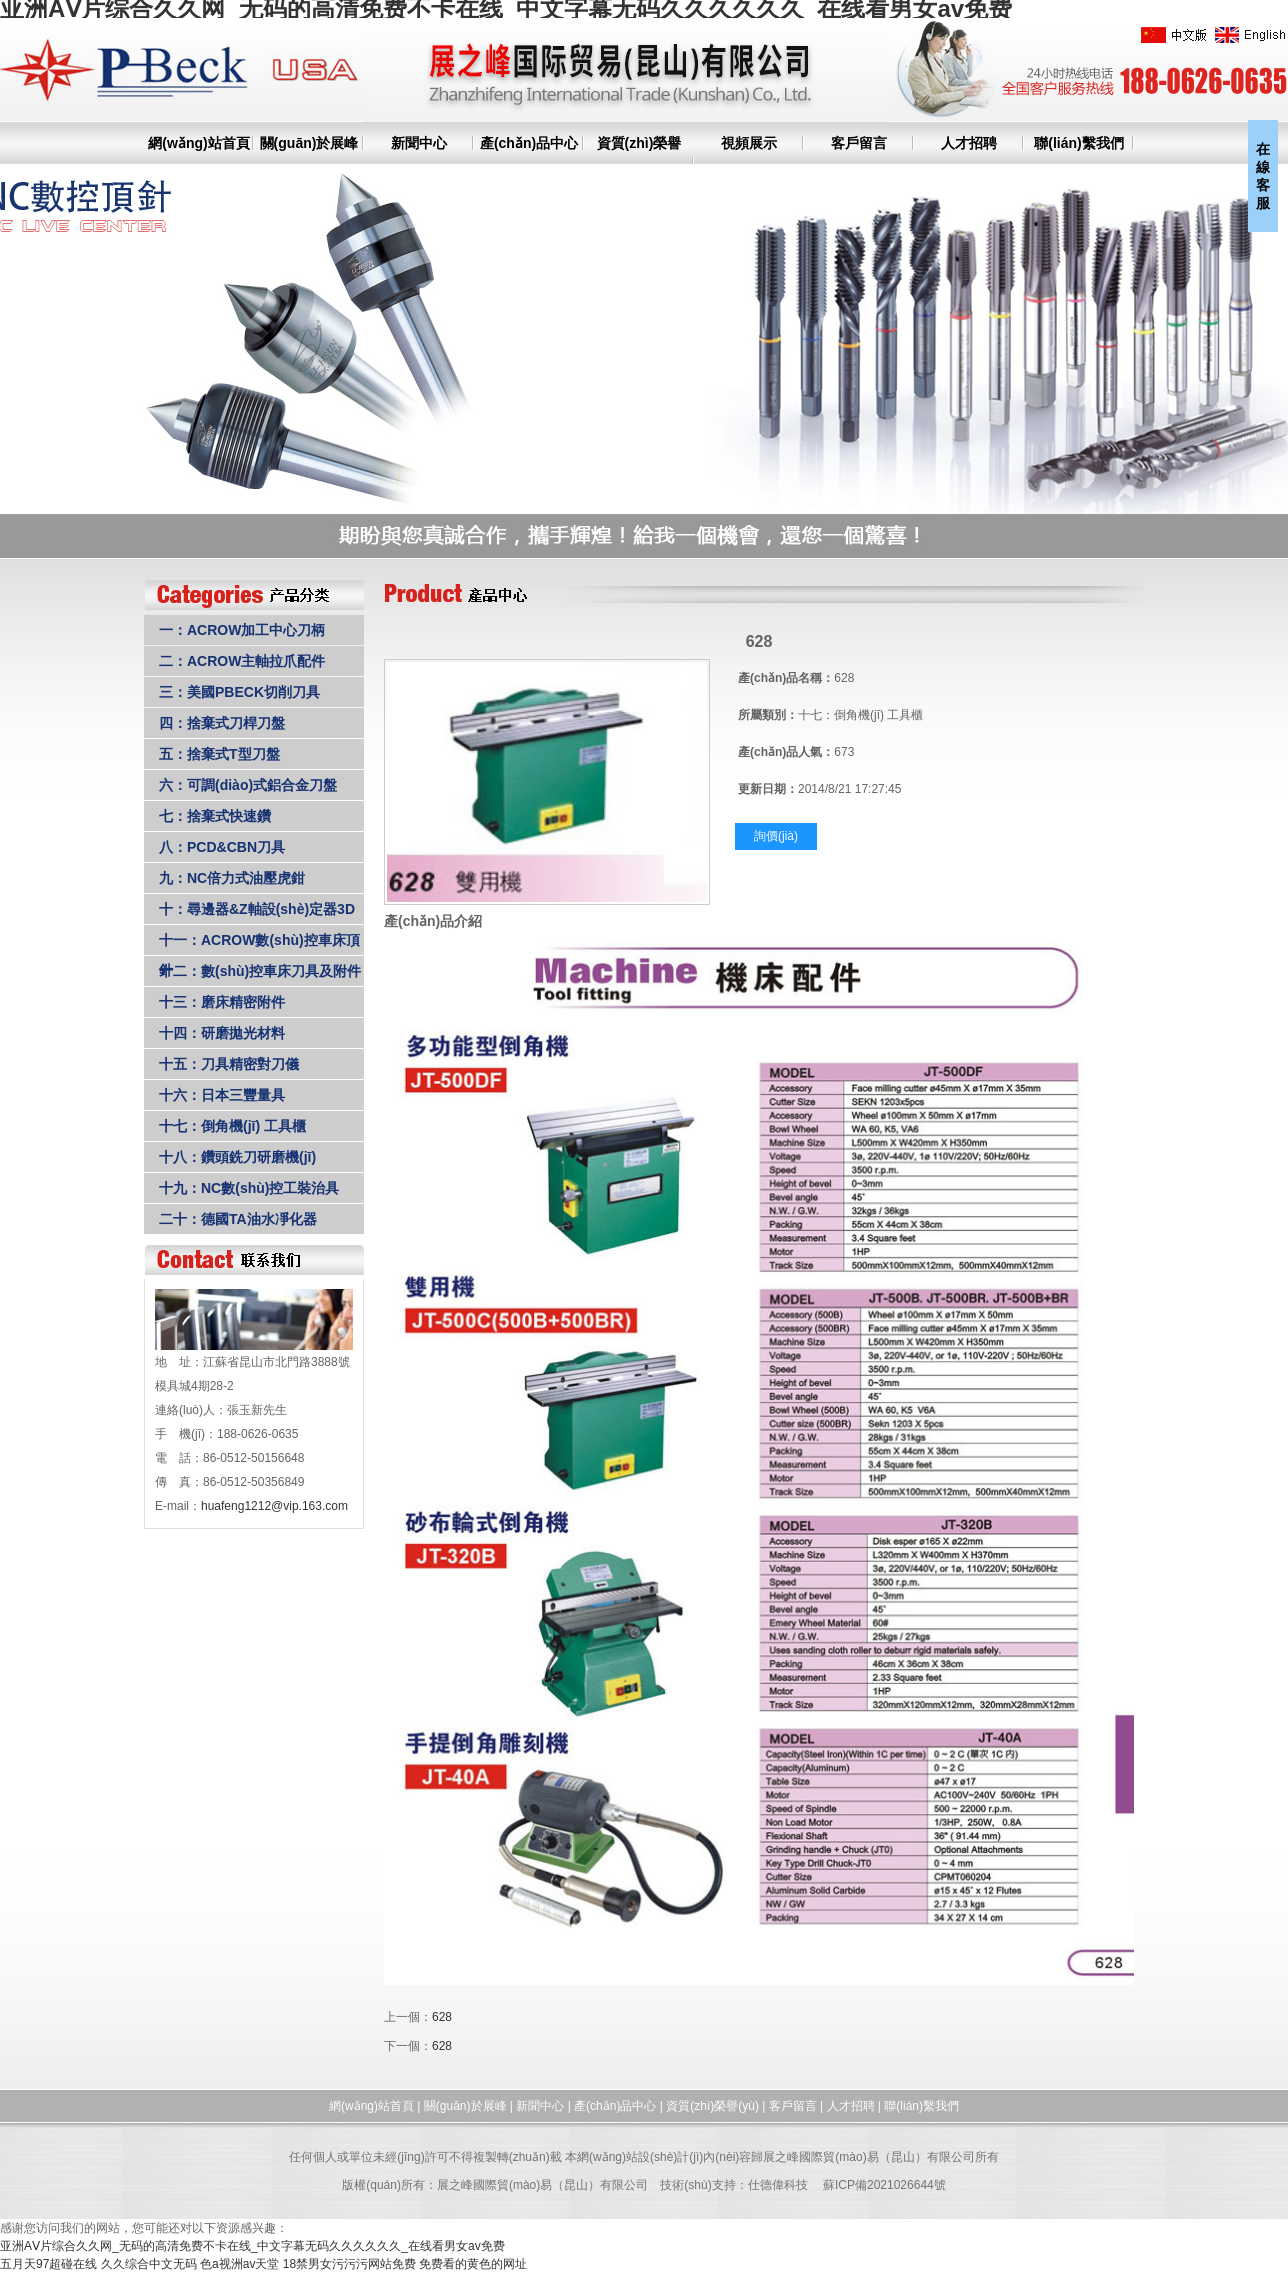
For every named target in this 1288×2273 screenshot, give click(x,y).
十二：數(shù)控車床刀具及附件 (260, 971)
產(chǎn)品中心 (529, 143)
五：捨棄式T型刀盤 (219, 754)
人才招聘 (969, 143)
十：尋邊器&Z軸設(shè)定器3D (257, 909)
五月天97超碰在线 (48, 2264)
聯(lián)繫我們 (1078, 143)
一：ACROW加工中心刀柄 (242, 630)
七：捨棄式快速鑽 (215, 816)
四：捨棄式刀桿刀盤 (222, 723)
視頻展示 (749, 143)
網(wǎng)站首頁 (198, 143)
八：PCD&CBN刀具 (222, 847)
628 (442, 2017)
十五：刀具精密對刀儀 (229, 1064)
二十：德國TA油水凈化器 (238, 1219)
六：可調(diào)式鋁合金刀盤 (248, 785)
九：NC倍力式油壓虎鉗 (232, 878)
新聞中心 (419, 143)
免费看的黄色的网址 (473, 2264)
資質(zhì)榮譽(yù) (712, 2106)
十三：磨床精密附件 (222, 1002)
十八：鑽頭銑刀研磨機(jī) (237, 1157)
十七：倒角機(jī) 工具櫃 (232, 1126)
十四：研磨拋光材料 (222, 1033)
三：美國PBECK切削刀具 (239, 692)
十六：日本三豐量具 (222, 1095)
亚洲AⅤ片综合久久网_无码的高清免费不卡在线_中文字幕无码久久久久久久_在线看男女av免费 (252, 2246)
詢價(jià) (776, 836)
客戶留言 (859, 143)
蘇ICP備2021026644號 (884, 2185)
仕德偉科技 (778, 2185)
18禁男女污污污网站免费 (349, 2264)
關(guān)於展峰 (309, 143)
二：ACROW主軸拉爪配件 (242, 661)
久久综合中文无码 (149, 2264)
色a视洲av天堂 (239, 2264)
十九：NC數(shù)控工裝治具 (249, 1188)
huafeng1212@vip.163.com (274, 1506)
